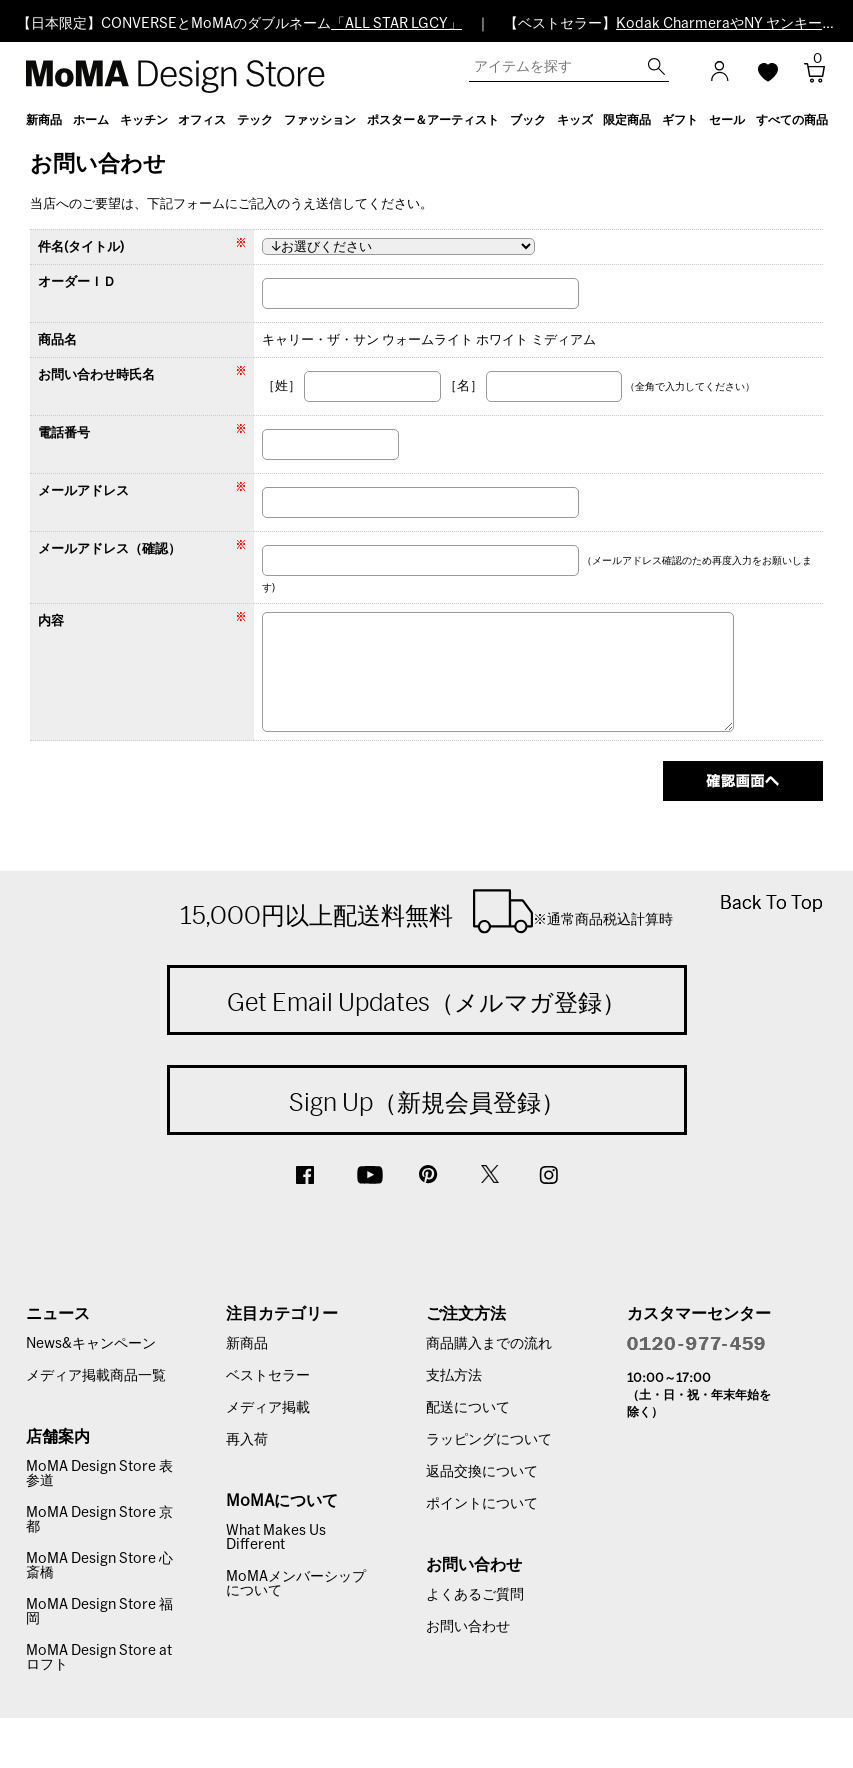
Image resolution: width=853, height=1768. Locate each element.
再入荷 (247, 1440)
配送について (468, 1408)
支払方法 (454, 1376)
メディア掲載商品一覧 (96, 1376)
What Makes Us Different (276, 1538)
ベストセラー (268, 1376)
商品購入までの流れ (489, 1344)
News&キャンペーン (91, 1344)
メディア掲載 (268, 1408)
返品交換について (482, 1472)
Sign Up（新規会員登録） (427, 1102)
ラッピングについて (489, 1440)
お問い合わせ (468, 1627)
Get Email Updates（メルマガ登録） (426, 1002)
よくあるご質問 (475, 1595)
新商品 (247, 1344)
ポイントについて (482, 1504)
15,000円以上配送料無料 (426, 911)
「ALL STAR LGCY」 (396, 24)
